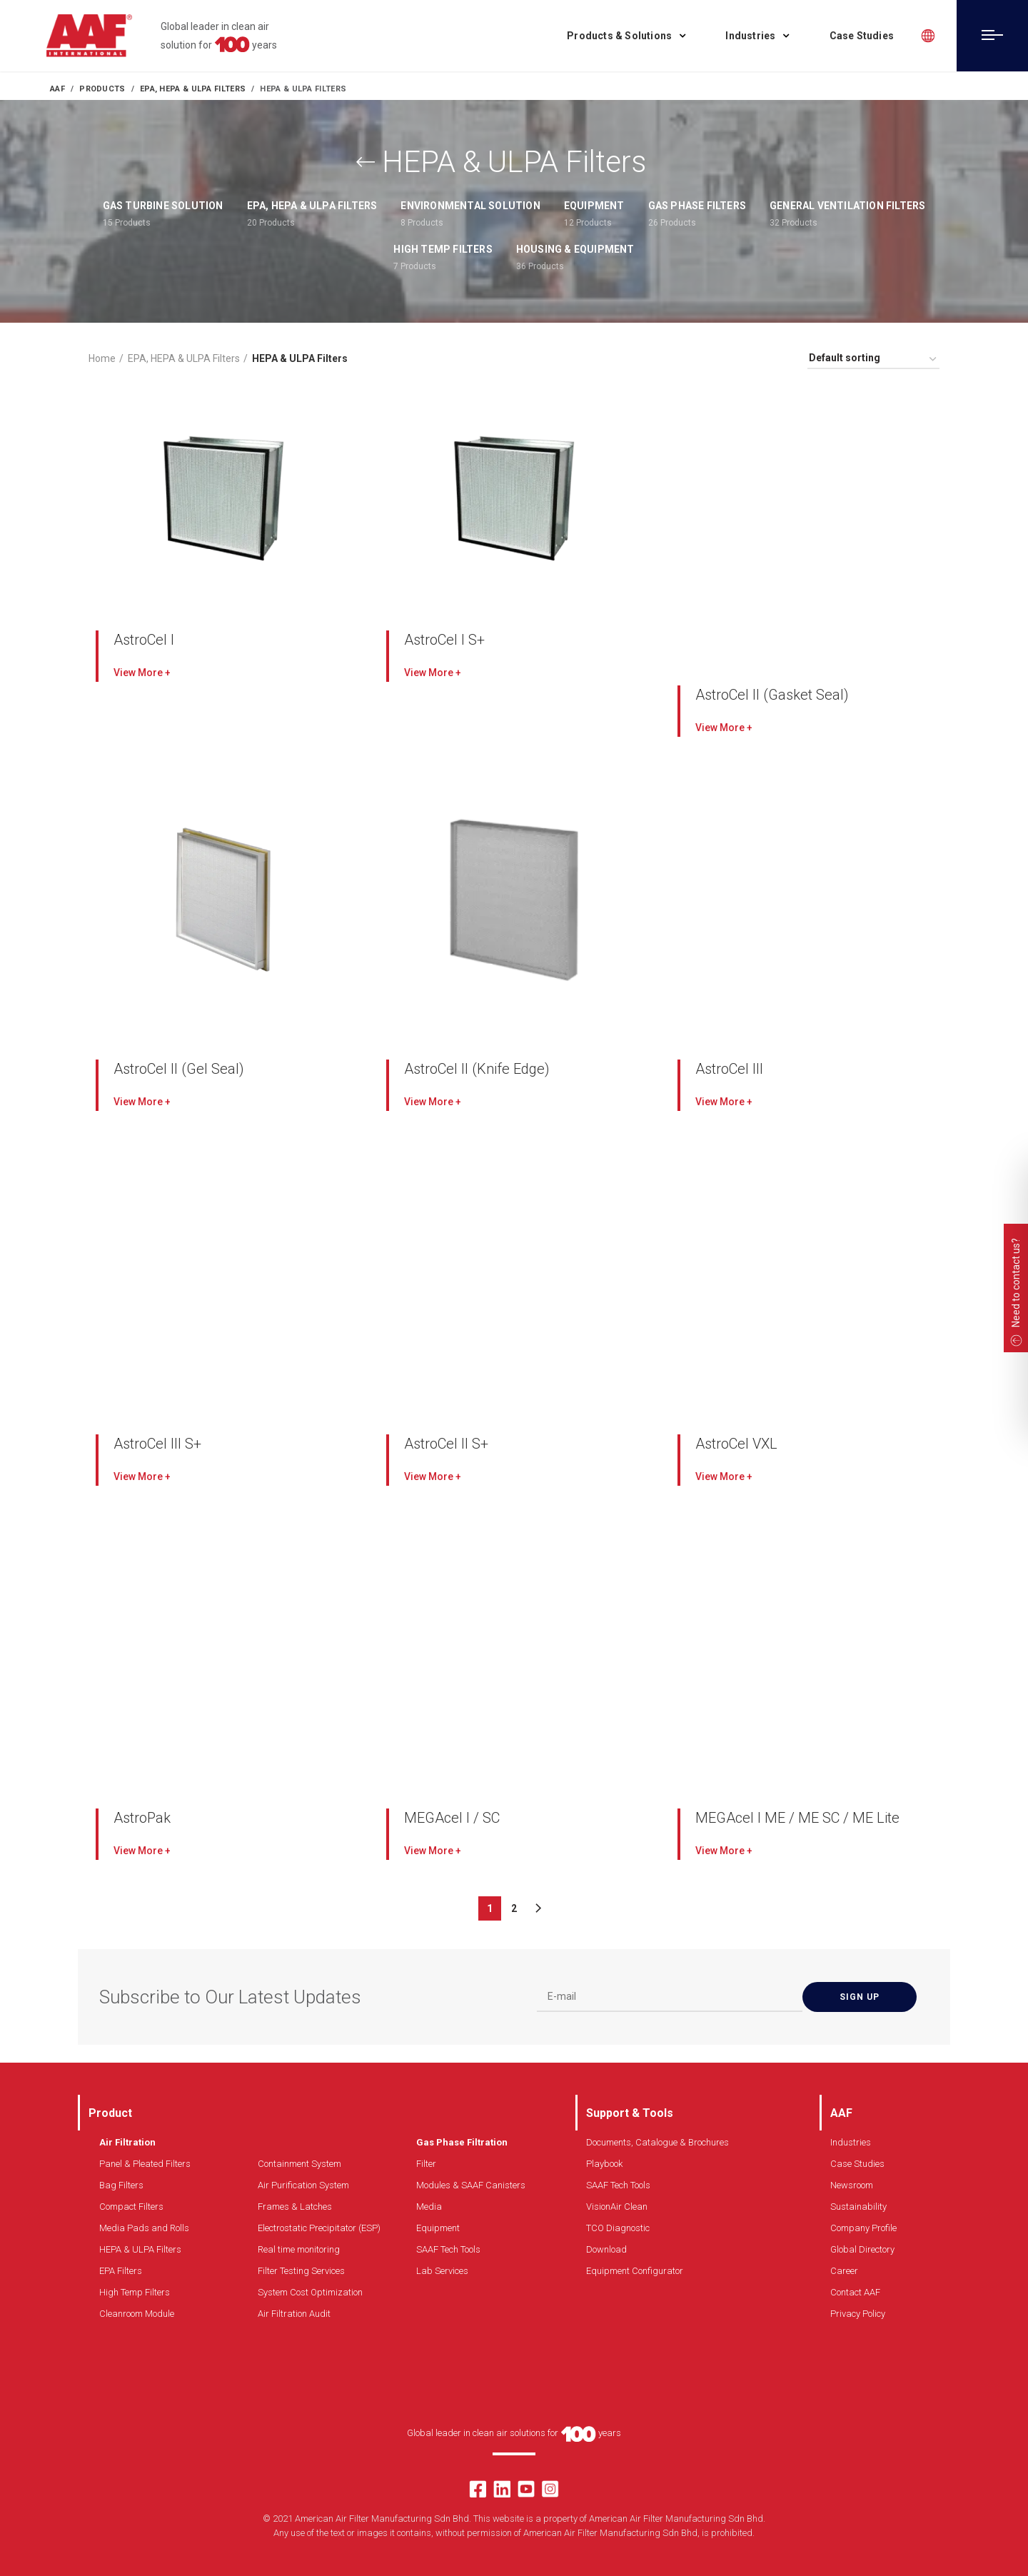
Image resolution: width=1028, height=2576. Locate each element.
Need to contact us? (1016, 1282)
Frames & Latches (295, 2206)
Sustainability (858, 2206)
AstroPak (142, 1817)
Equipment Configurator (634, 2270)
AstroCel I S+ (444, 639)
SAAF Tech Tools (448, 2249)
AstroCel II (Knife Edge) (477, 1068)
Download (606, 2249)
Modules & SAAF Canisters (470, 2185)
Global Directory (862, 2249)
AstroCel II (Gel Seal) (179, 1068)
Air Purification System (303, 2185)
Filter (426, 2163)
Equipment (438, 2228)
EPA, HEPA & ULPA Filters (184, 358)
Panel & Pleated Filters (145, 2163)
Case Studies (857, 2163)
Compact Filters (131, 2206)
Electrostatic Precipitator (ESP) (319, 2228)
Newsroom (851, 2185)
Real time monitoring (299, 2249)
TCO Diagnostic (618, 2228)
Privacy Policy (857, 2313)
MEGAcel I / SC (452, 1817)
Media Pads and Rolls (144, 2228)
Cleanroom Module (136, 2313)
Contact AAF (855, 2292)
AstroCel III (729, 1068)
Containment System (299, 2163)
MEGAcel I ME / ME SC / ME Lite (797, 1817)
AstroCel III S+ (157, 1443)
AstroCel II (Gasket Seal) (772, 694)
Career (844, 2270)
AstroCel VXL (736, 1443)
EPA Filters (120, 2270)
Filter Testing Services (301, 2270)
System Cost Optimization (310, 2292)
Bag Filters (121, 2185)
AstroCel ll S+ (446, 1443)
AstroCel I (144, 639)
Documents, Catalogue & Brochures (657, 2142)
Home (102, 358)
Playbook (604, 2163)
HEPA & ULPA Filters (140, 2249)
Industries (850, 2142)
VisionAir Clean (616, 2206)
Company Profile (863, 2228)
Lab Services (442, 2270)
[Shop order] (873, 360)
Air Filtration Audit (294, 2313)
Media (429, 2206)
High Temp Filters (134, 2292)
